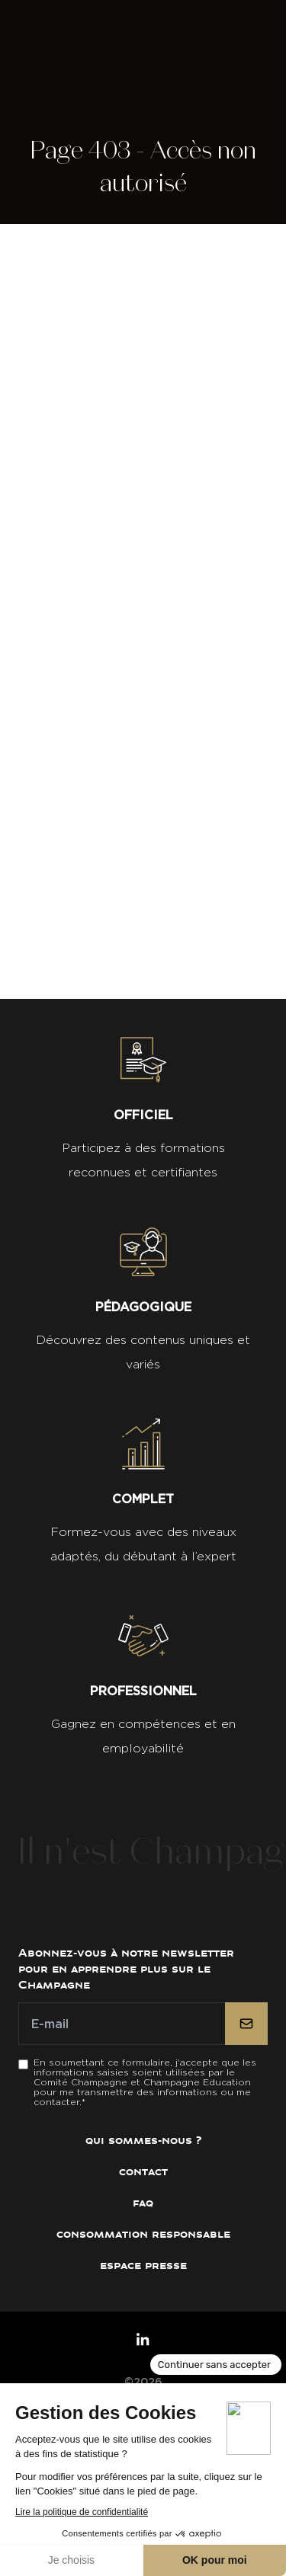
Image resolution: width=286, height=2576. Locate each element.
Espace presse (143, 2265)
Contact (143, 2171)
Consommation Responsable (143, 2234)
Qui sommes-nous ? (143, 2140)
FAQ (143, 2203)
